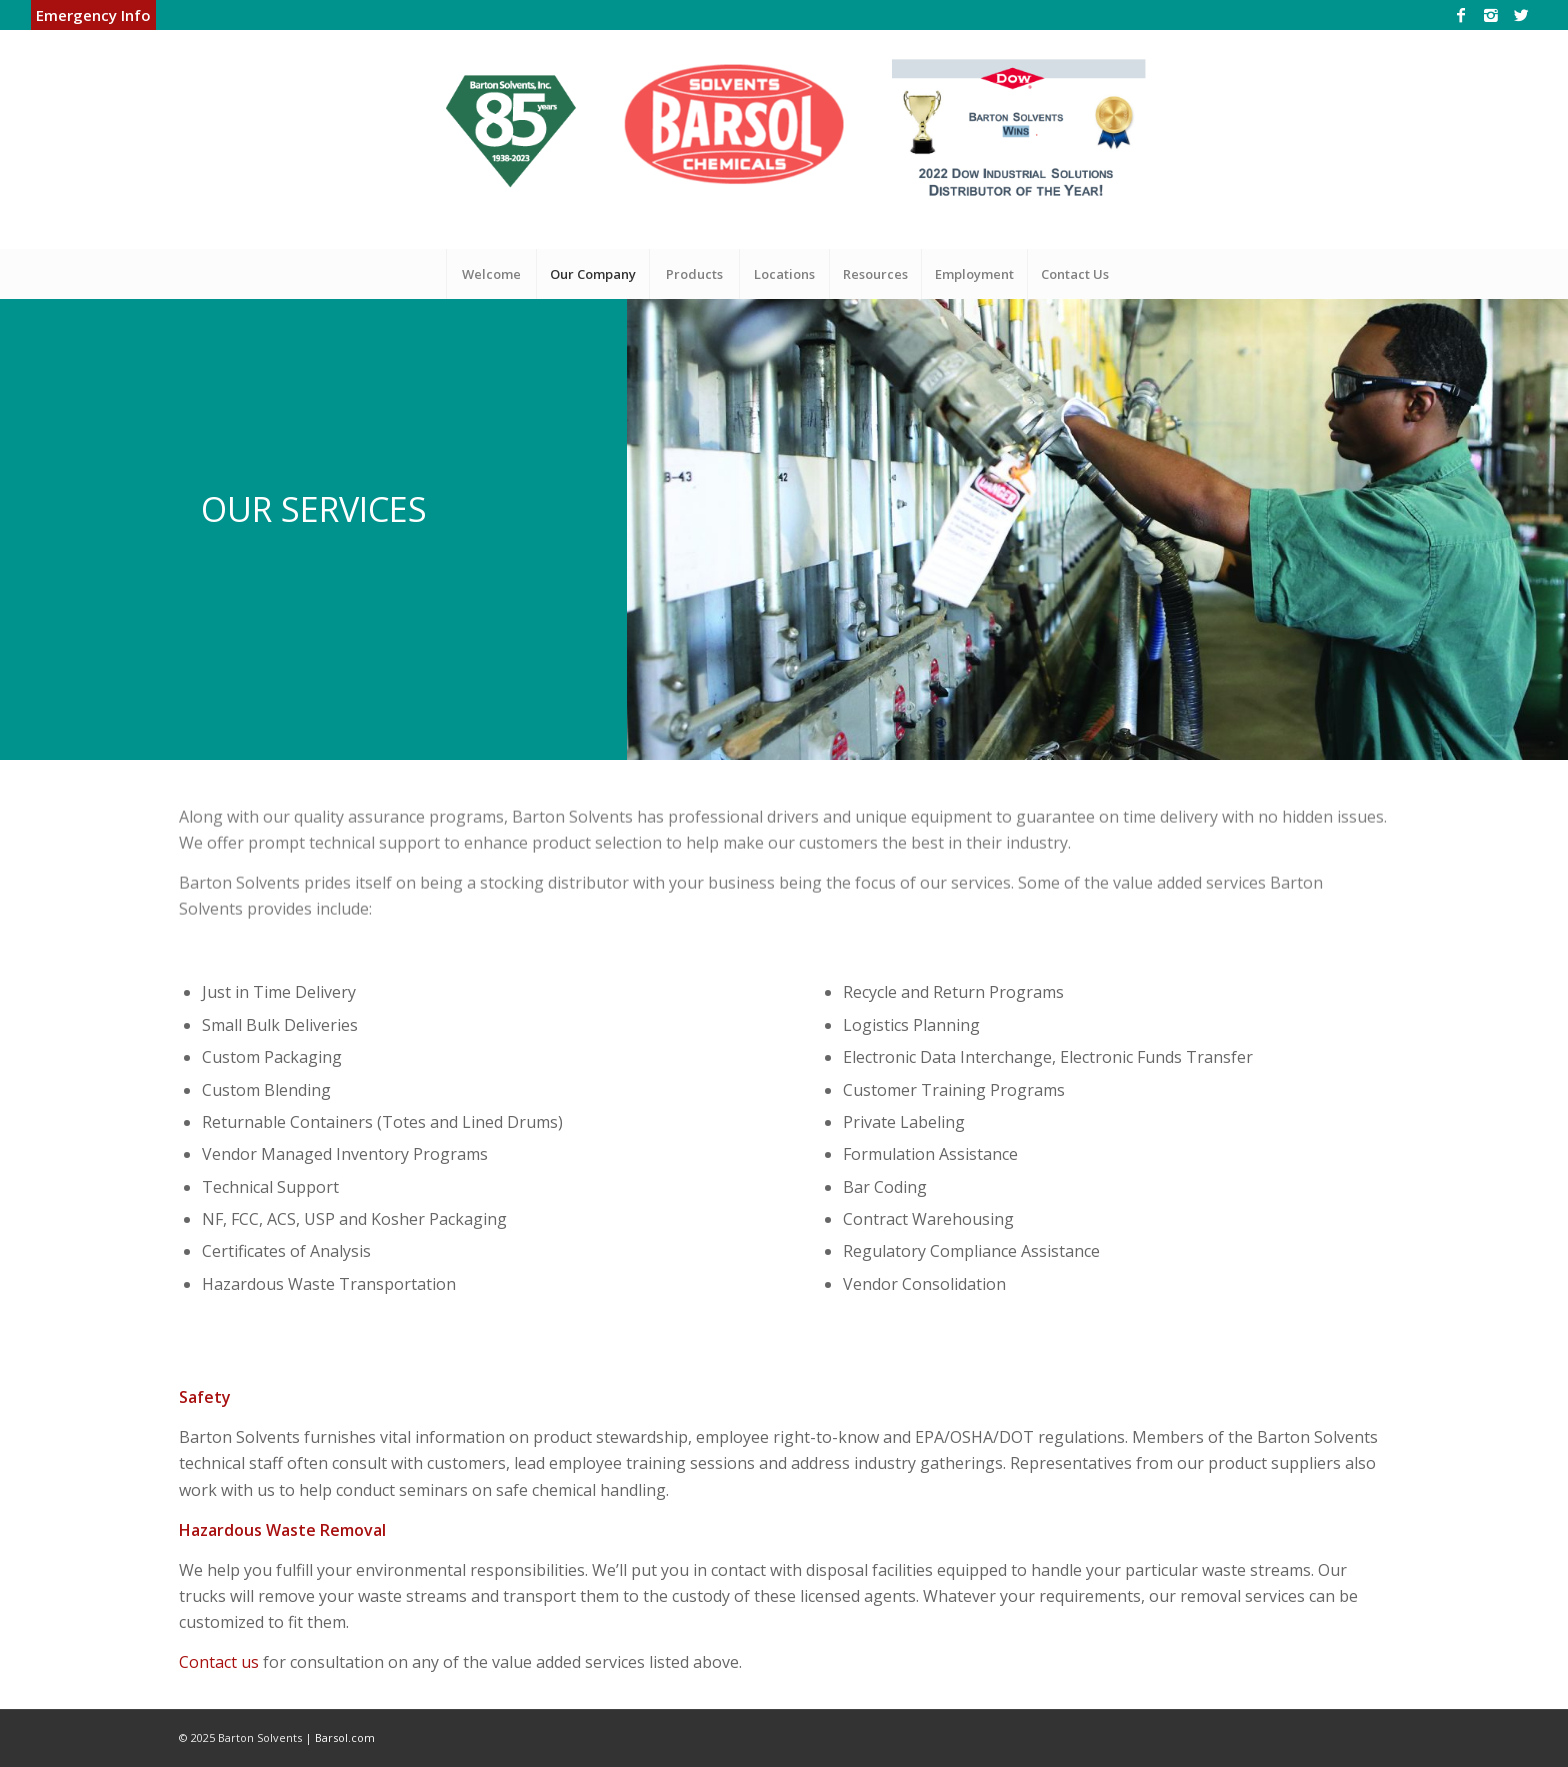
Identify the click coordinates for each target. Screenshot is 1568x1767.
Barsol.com (345, 1737)
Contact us (219, 1662)
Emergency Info (93, 15)
